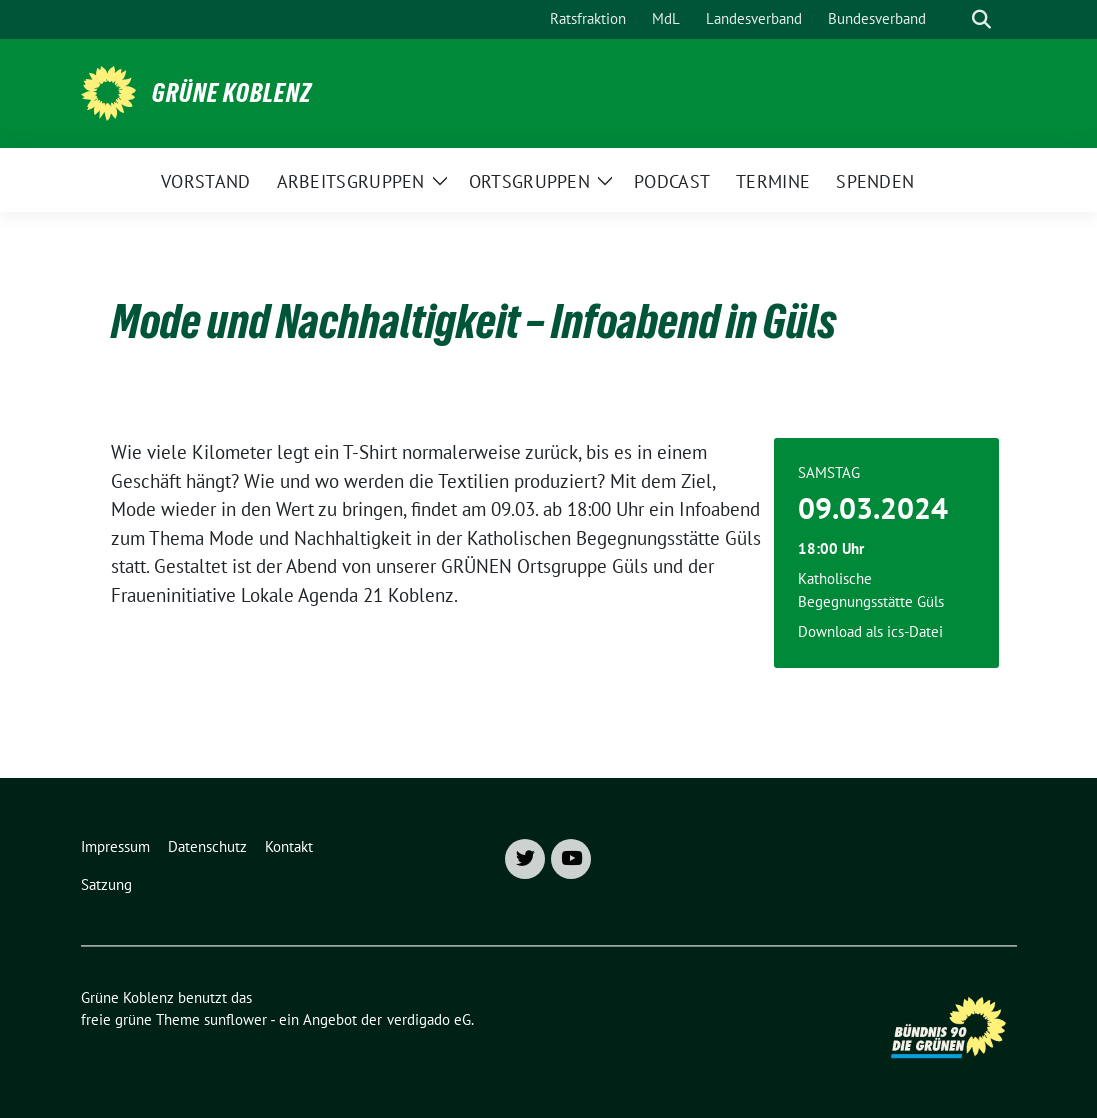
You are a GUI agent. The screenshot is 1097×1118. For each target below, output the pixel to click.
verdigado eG (429, 1019)
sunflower (235, 1019)
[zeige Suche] (981, 19)
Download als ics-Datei (870, 631)
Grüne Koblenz (232, 93)
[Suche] (953, 19)
